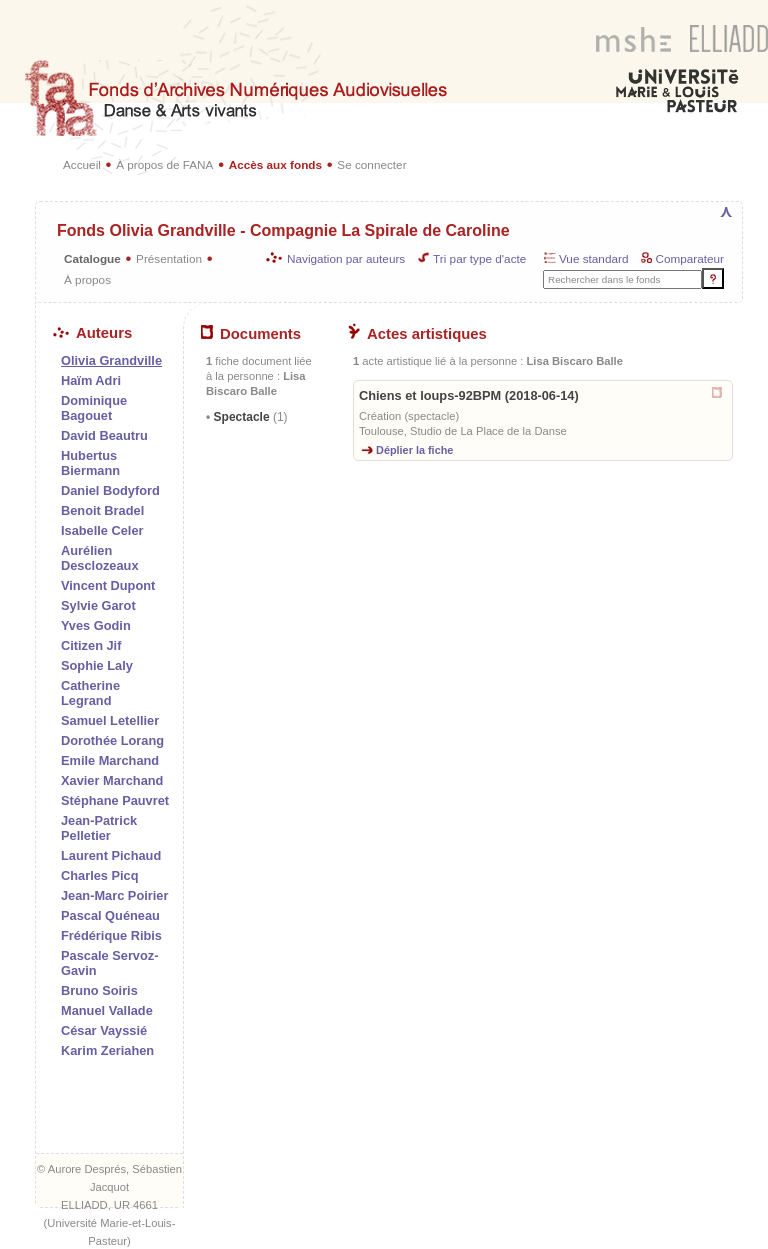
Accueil (82, 164)
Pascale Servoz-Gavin (109, 963)
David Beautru (104, 435)
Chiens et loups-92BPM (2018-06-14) (469, 395)
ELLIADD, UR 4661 (109, 1205)
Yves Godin (96, 625)
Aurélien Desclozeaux (100, 558)
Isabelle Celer (102, 530)
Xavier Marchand (112, 780)
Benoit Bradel (102, 510)
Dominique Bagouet (94, 408)
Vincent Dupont (108, 585)
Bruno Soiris (99, 990)
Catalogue (92, 258)
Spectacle (248, 417)
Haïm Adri (91, 380)
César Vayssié (104, 1030)
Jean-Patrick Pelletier (99, 828)
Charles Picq (100, 875)
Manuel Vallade (107, 1010)
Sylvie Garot (98, 605)
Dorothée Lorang (112, 740)
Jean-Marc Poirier (114, 895)
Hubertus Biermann (90, 463)
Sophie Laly (97, 665)
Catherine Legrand (90, 693)
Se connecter (371, 164)
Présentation (169, 258)
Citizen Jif (91, 645)
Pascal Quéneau (110, 915)
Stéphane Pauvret (115, 800)
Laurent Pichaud (111, 855)
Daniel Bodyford (110, 490)
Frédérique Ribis (111, 935)
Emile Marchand (110, 760)
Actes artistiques (417, 334)
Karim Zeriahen (107, 1050)
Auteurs (92, 333)
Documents (251, 334)
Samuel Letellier (110, 720)
